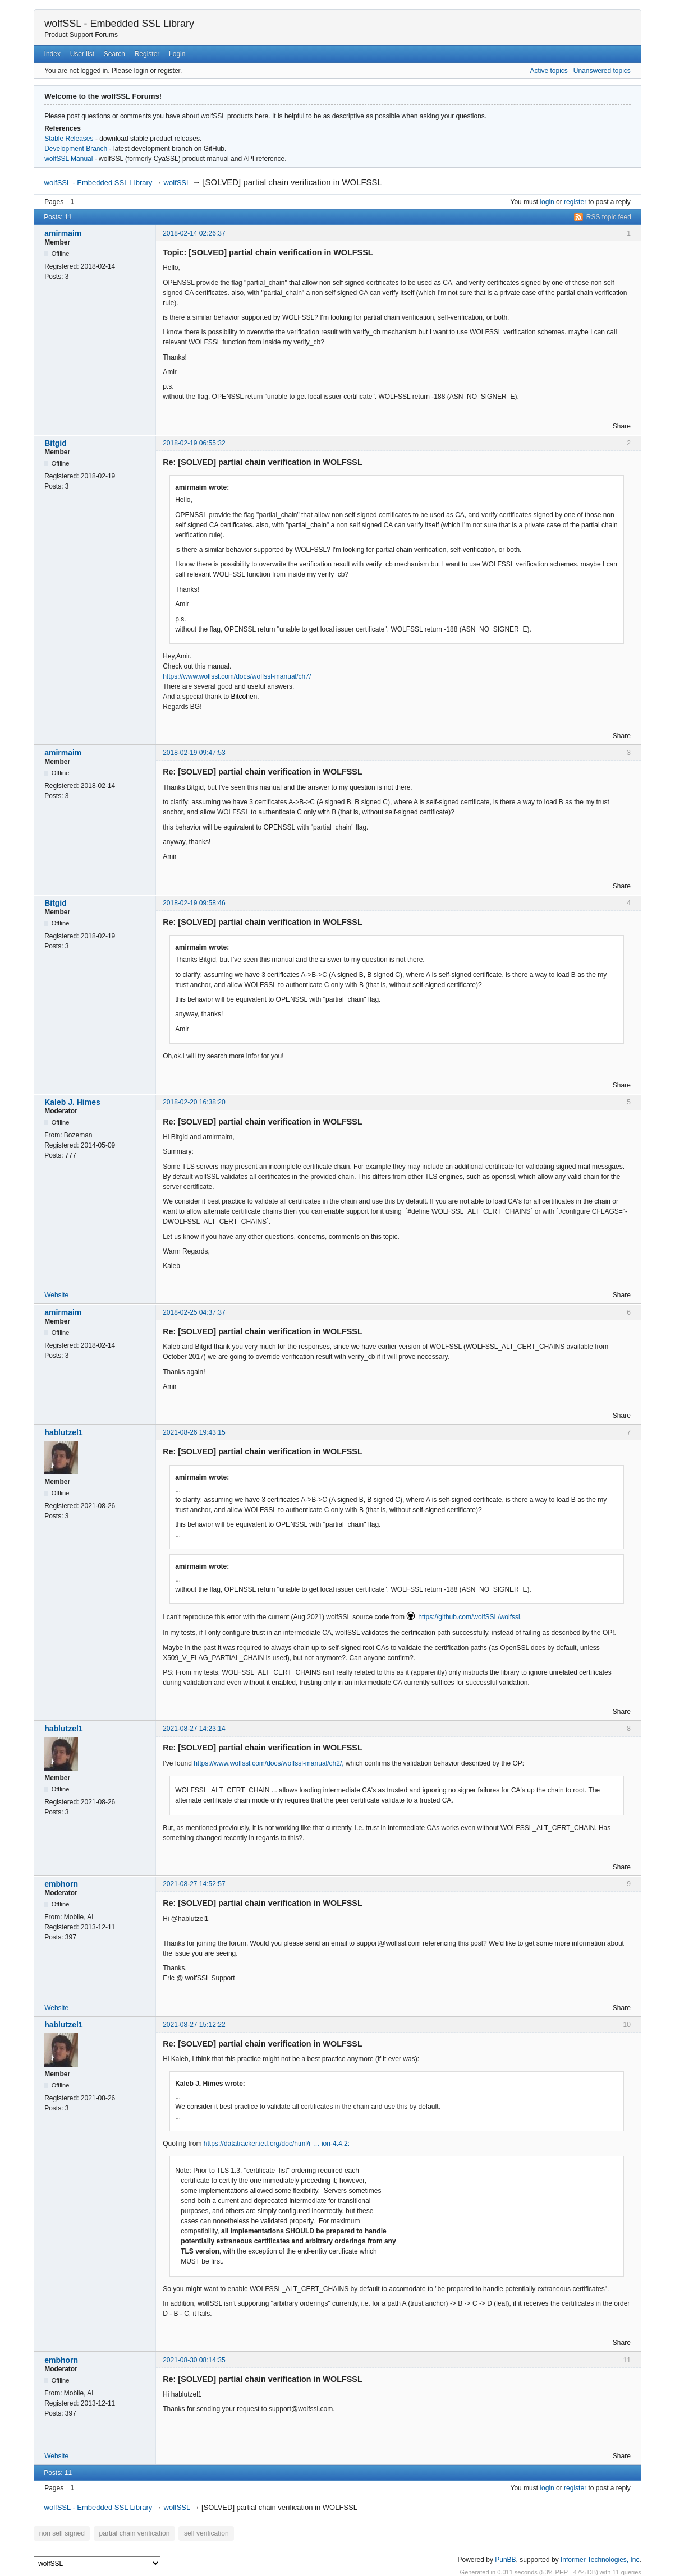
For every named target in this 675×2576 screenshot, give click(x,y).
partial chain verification (128, 2532)
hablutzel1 (63, 1432)
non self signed (60, 2532)
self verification (197, 2532)
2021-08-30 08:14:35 (194, 2360)
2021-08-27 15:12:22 (194, 2025)
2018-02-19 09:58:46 (194, 903)
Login (177, 54)
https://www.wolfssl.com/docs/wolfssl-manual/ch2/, (268, 1763)
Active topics (548, 71)
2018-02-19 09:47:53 (194, 753)
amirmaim (62, 233)
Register (147, 54)
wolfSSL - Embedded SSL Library (119, 23)
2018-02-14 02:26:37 (194, 233)
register (575, 202)
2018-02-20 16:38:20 (194, 1102)
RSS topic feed (608, 217)
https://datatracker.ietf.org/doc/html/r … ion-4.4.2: (277, 2144)
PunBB (505, 2559)
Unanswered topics (602, 71)
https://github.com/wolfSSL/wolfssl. (470, 1617)
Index (52, 54)
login (547, 202)
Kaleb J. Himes (72, 1102)
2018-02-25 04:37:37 (194, 1312)
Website (56, 1295)
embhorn (61, 1883)
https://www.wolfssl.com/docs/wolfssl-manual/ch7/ (237, 676)
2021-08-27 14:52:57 (194, 1884)
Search (114, 54)
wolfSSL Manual (68, 159)
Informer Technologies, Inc (600, 2559)
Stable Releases (68, 138)
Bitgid (55, 443)
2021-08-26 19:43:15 (194, 1432)
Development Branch (75, 149)
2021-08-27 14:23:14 (194, 1728)
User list (82, 54)
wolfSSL (177, 182)
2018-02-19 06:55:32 (194, 443)
